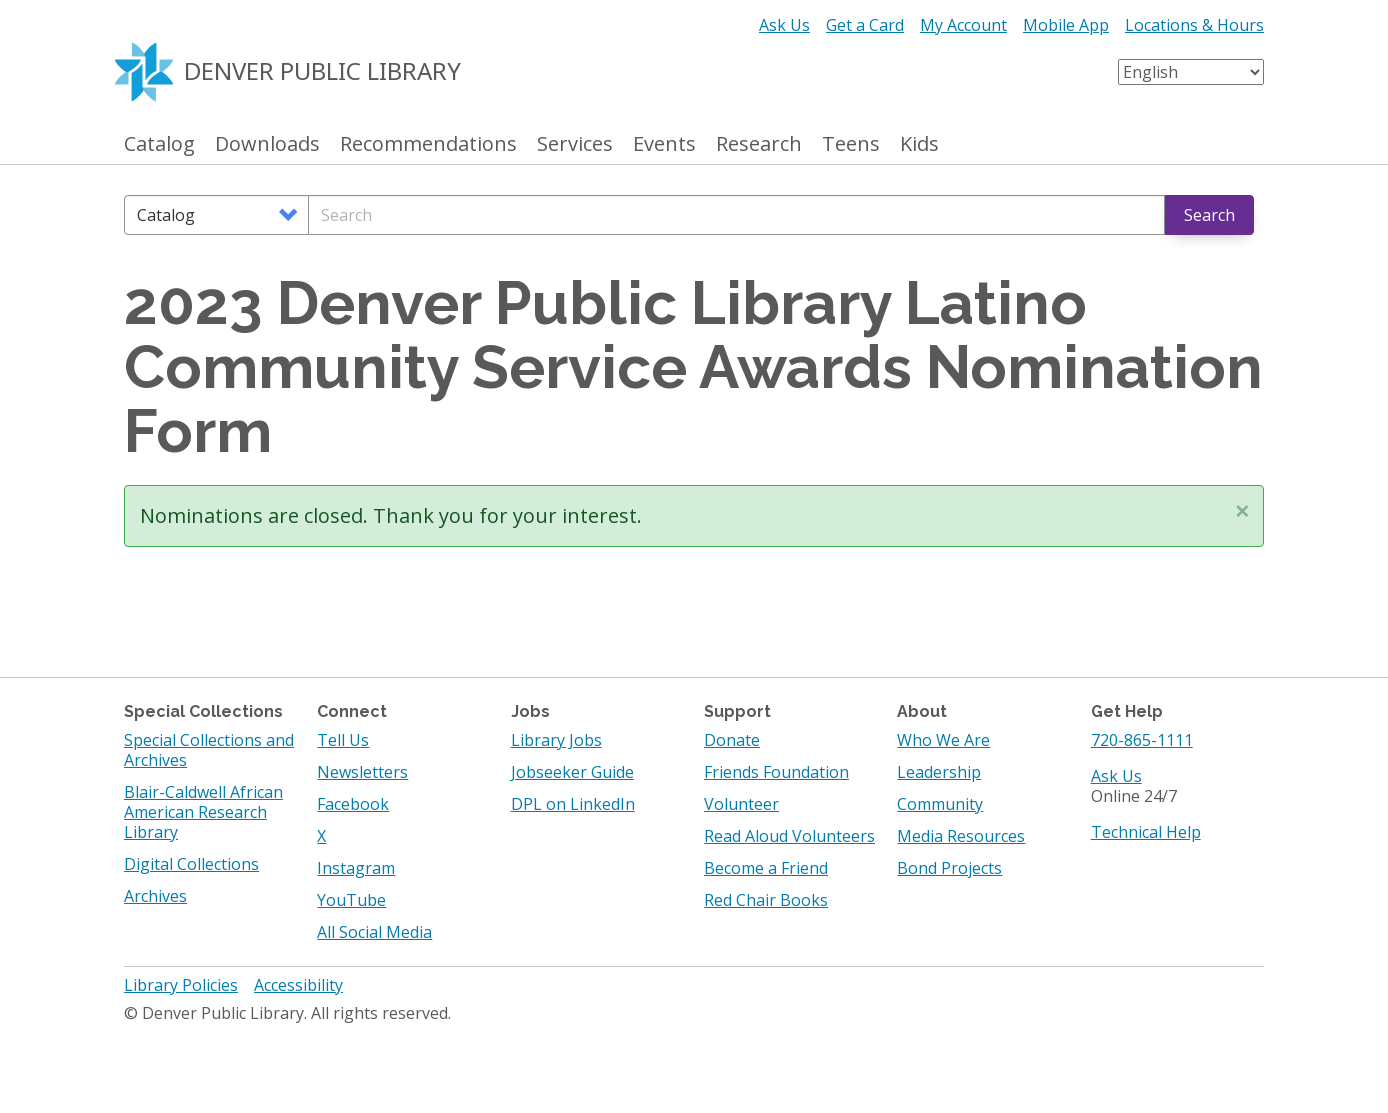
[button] (1242, 511)
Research (759, 144)
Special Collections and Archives (209, 750)
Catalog (159, 144)
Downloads (267, 144)
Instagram (356, 868)
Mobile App (1066, 25)
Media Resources (961, 836)
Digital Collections (191, 864)
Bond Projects (949, 868)
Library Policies (181, 985)
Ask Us (784, 25)
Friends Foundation (776, 772)
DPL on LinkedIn (573, 804)
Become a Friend (766, 868)
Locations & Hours (1194, 25)
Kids (919, 144)
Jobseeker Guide (572, 772)
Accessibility (298, 985)
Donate (732, 740)
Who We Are (943, 740)
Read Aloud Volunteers (789, 836)
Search (1209, 215)
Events (664, 144)
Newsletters (362, 772)
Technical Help (1146, 832)
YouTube (351, 900)
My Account (963, 25)
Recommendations (428, 144)
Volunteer (741, 804)
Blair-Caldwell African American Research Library (203, 812)
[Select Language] (1191, 72)
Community (940, 804)
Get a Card (865, 25)
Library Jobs (556, 740)
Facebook (353, 804)
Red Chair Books (766, 900)
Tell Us (343, 740)
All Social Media (374, 932)
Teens (851, 144)
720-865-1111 (1142, 740)
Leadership (939, 772)
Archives (155, 896)
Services (575, 144)
